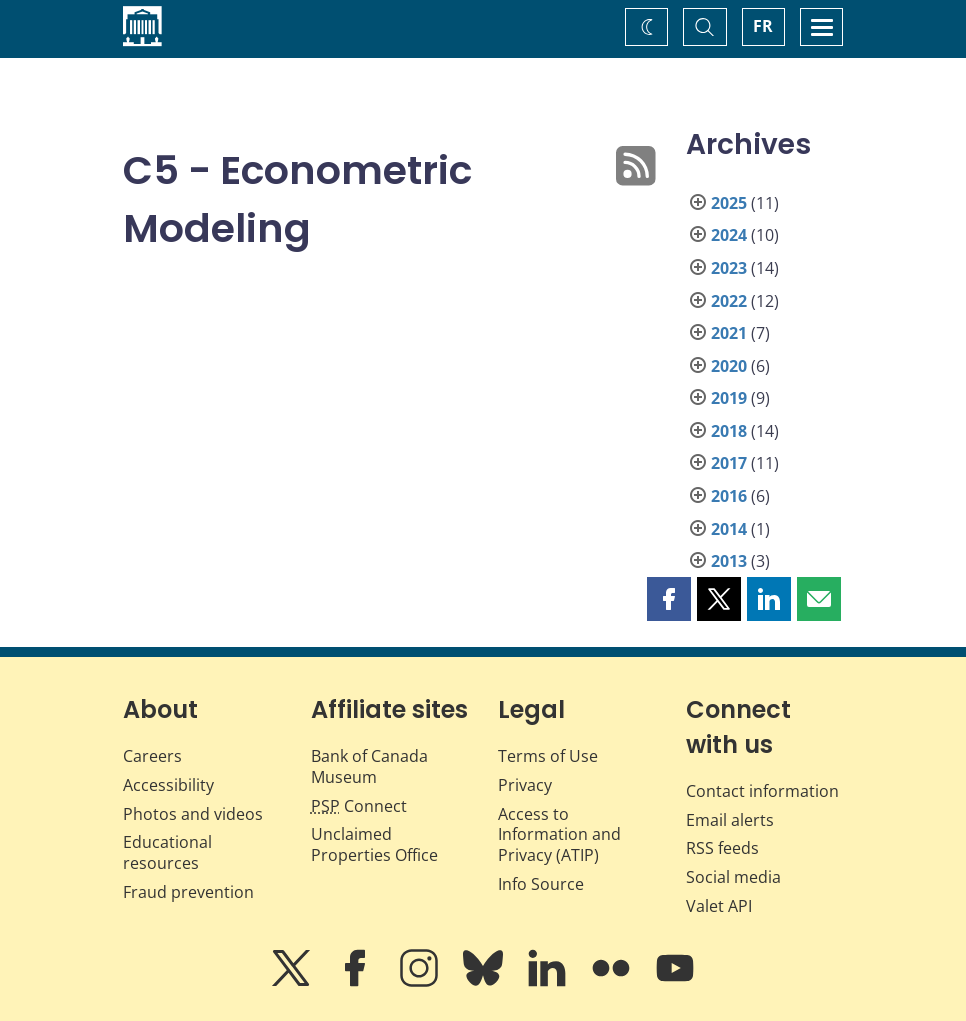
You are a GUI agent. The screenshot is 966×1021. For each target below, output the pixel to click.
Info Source (541, 884)
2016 (729, 496)
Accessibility (168, 785)
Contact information (762, 791)
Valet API (719, 906)
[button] (669, 599)
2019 (729, 398)
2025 (729, 203)
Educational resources (167, 852)
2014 (729, 529)
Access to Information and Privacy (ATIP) (559, 835)
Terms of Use (548, 756)
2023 (729, 268)
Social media (733, 877)
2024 (729, 235)
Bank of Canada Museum (369, 766)
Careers (152, 756)
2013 (729, 561)
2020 (729, 366)
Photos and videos (193, 814)
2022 (729, 301)
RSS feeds (722, 848)
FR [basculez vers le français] (763, 26)
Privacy (525, 785)
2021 (729, 333)
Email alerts (730, 820)
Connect (359, 806)
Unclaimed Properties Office (374, 844)
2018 (729, 431)
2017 (729, 463)
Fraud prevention (188, 892)
